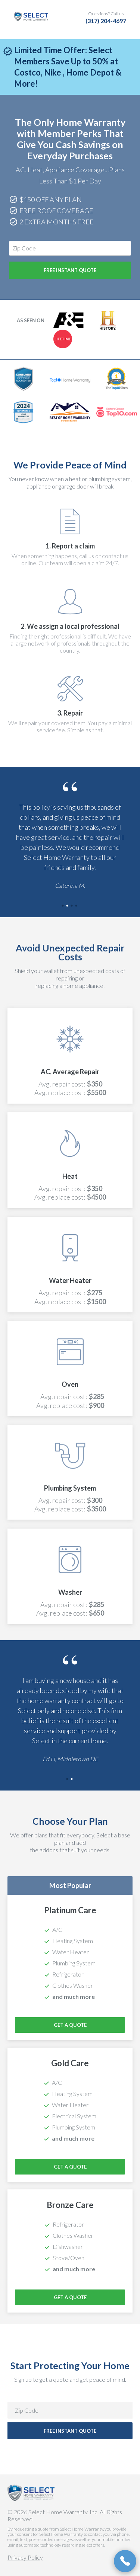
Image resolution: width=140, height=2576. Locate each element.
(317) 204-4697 (105, 20)
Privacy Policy (25, 2557)
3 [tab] (72, 906)
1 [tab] (63, 906)
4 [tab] (77, 906)
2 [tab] (68, 906)
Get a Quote (70, 2025)
